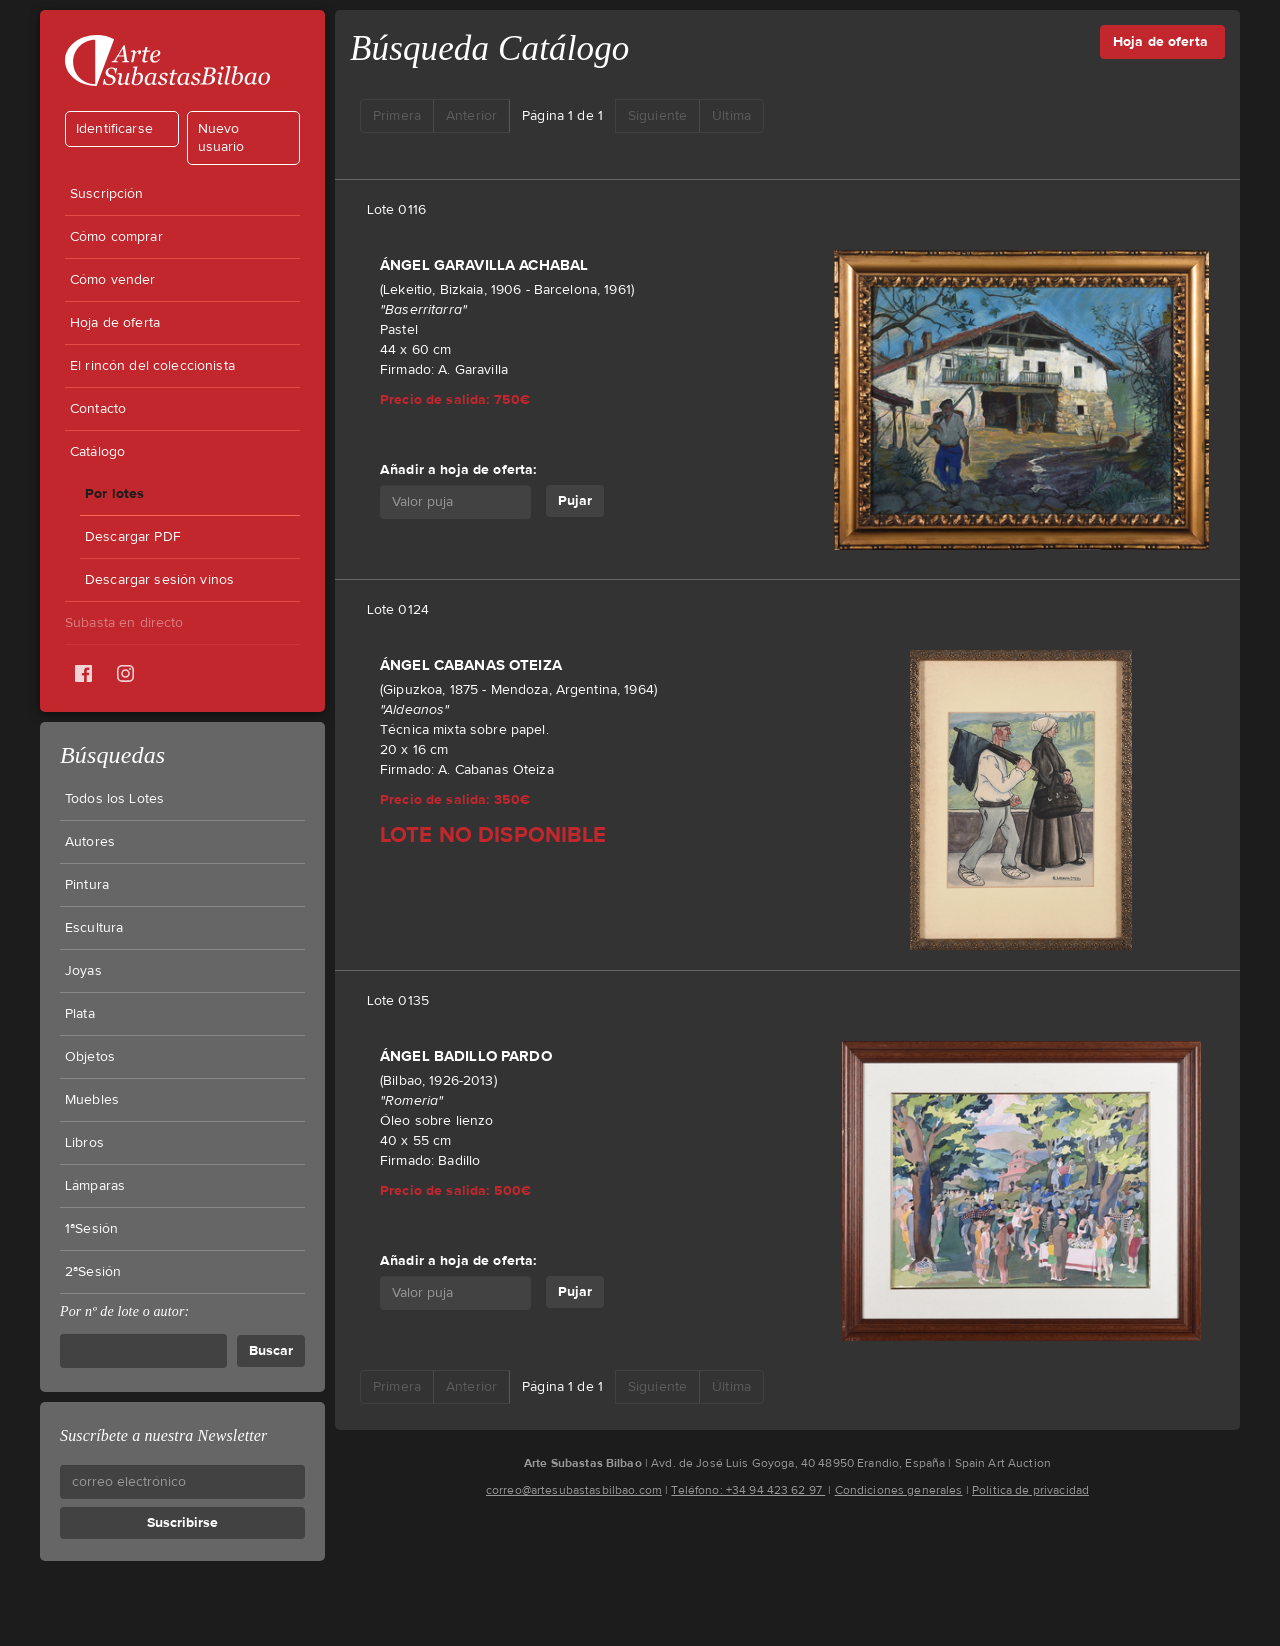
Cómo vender (113, 280)
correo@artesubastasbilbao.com (574, 1490)
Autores (90, 842)
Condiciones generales (899, 1490)
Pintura (87, 885)
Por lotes (114, 493)
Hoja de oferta (115, 323)
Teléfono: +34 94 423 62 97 (748, 1490)
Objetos (90, 1057)
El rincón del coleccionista (152, 366)
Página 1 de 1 (562, 116)
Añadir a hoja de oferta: (458, 469)
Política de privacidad (1030, 1490)
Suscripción (107, 194)
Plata (80, 1014)
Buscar (271, 1350)
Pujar (575, 500)
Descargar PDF (133, 537)
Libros (84, 1143)
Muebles (92, 1100)
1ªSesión (91, 1229)
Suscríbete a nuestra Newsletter (163, 1435)
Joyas (83, 971)
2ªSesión (93, 1272)
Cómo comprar (116, 237)
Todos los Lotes (114, 799)
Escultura (94, 928)
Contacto (98, 409)
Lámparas (95, 1186)
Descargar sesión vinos (159, 580)
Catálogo (97, 452)
